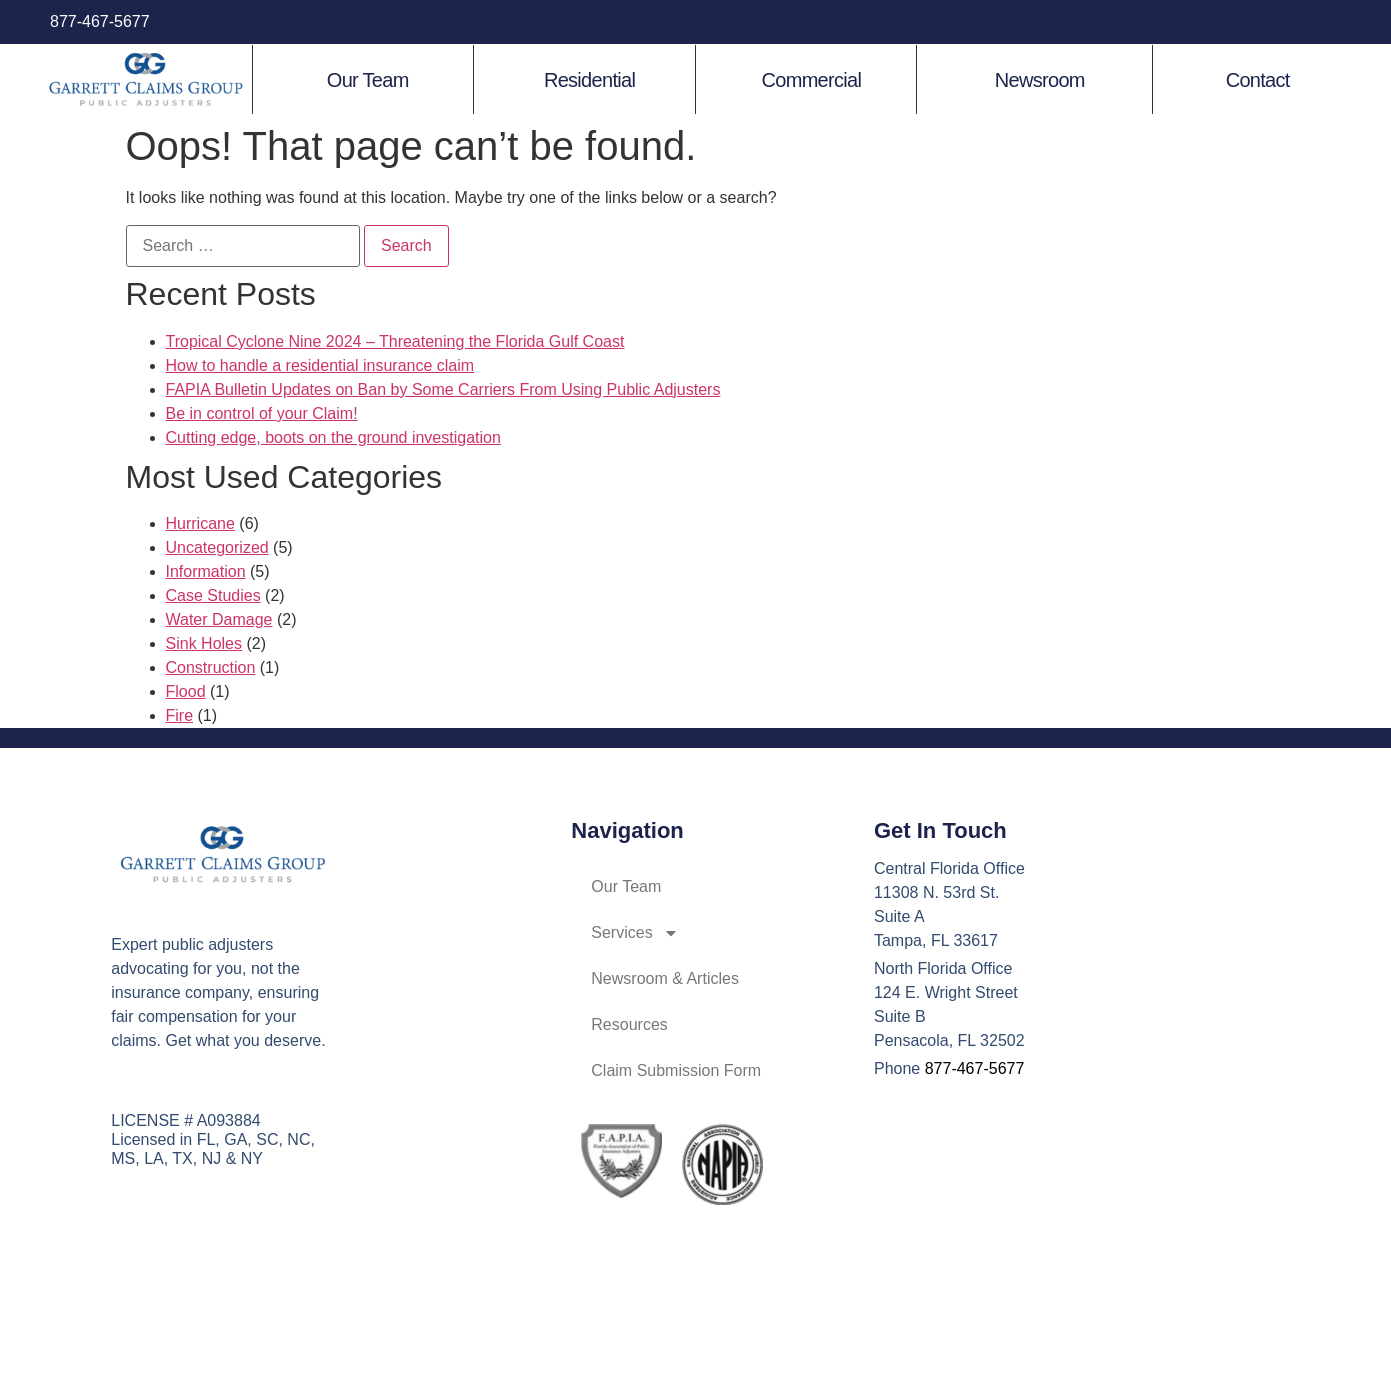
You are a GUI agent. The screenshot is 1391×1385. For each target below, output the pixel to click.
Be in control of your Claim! (262, 413)
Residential (589, 80)
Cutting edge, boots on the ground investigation (333, 437)
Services (634, 933)
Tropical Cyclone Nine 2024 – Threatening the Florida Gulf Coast (395, 341)
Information (206, 571)
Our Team (368, 80)
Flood (186, 691)
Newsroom (1040, 80)
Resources (629, 1024)
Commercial (812, 80)
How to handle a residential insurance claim (320, 365)
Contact (1258, 80)
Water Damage (219, 619)
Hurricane (200, 523)
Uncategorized (217, 547)
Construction (211, 667)
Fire (180, 715)
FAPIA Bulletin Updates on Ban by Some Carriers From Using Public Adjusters (443, 389)
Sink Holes (204, 643)
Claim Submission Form (676, 1070)
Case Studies (213, 595)
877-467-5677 (100, 21)
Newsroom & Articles (665, 978)
